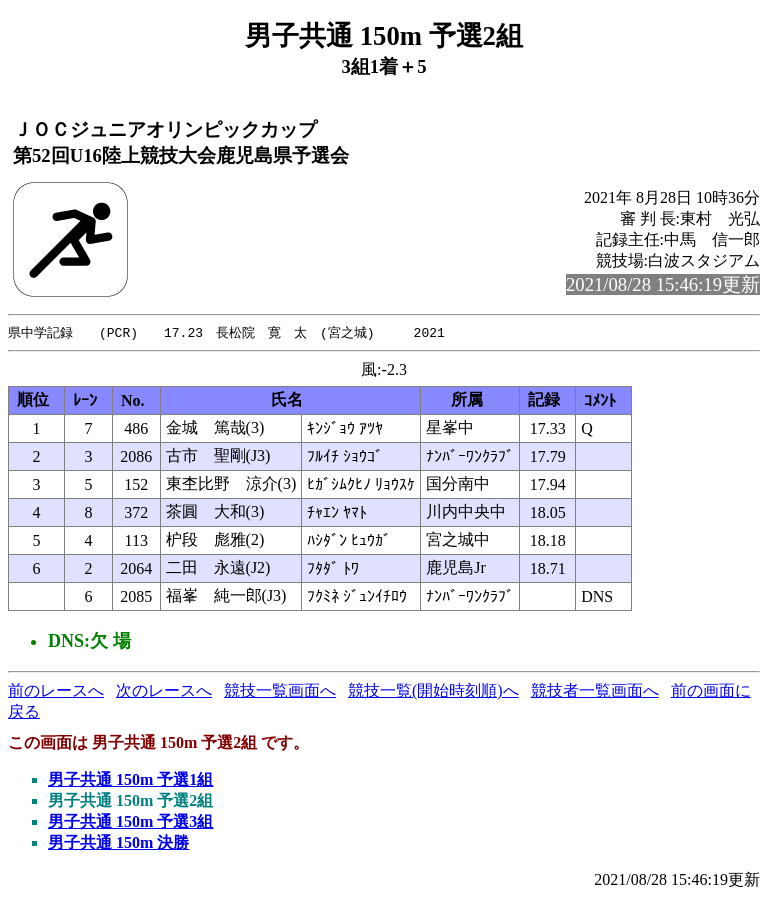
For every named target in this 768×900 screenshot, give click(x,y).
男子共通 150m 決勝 (118, 843)
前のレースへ (56, 691)
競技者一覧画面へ (595, 691)
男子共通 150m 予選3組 (130, 822)
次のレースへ (164, 691)
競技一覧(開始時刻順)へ (433, 691)
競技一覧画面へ (280, 691)
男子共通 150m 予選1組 (130, 780)
